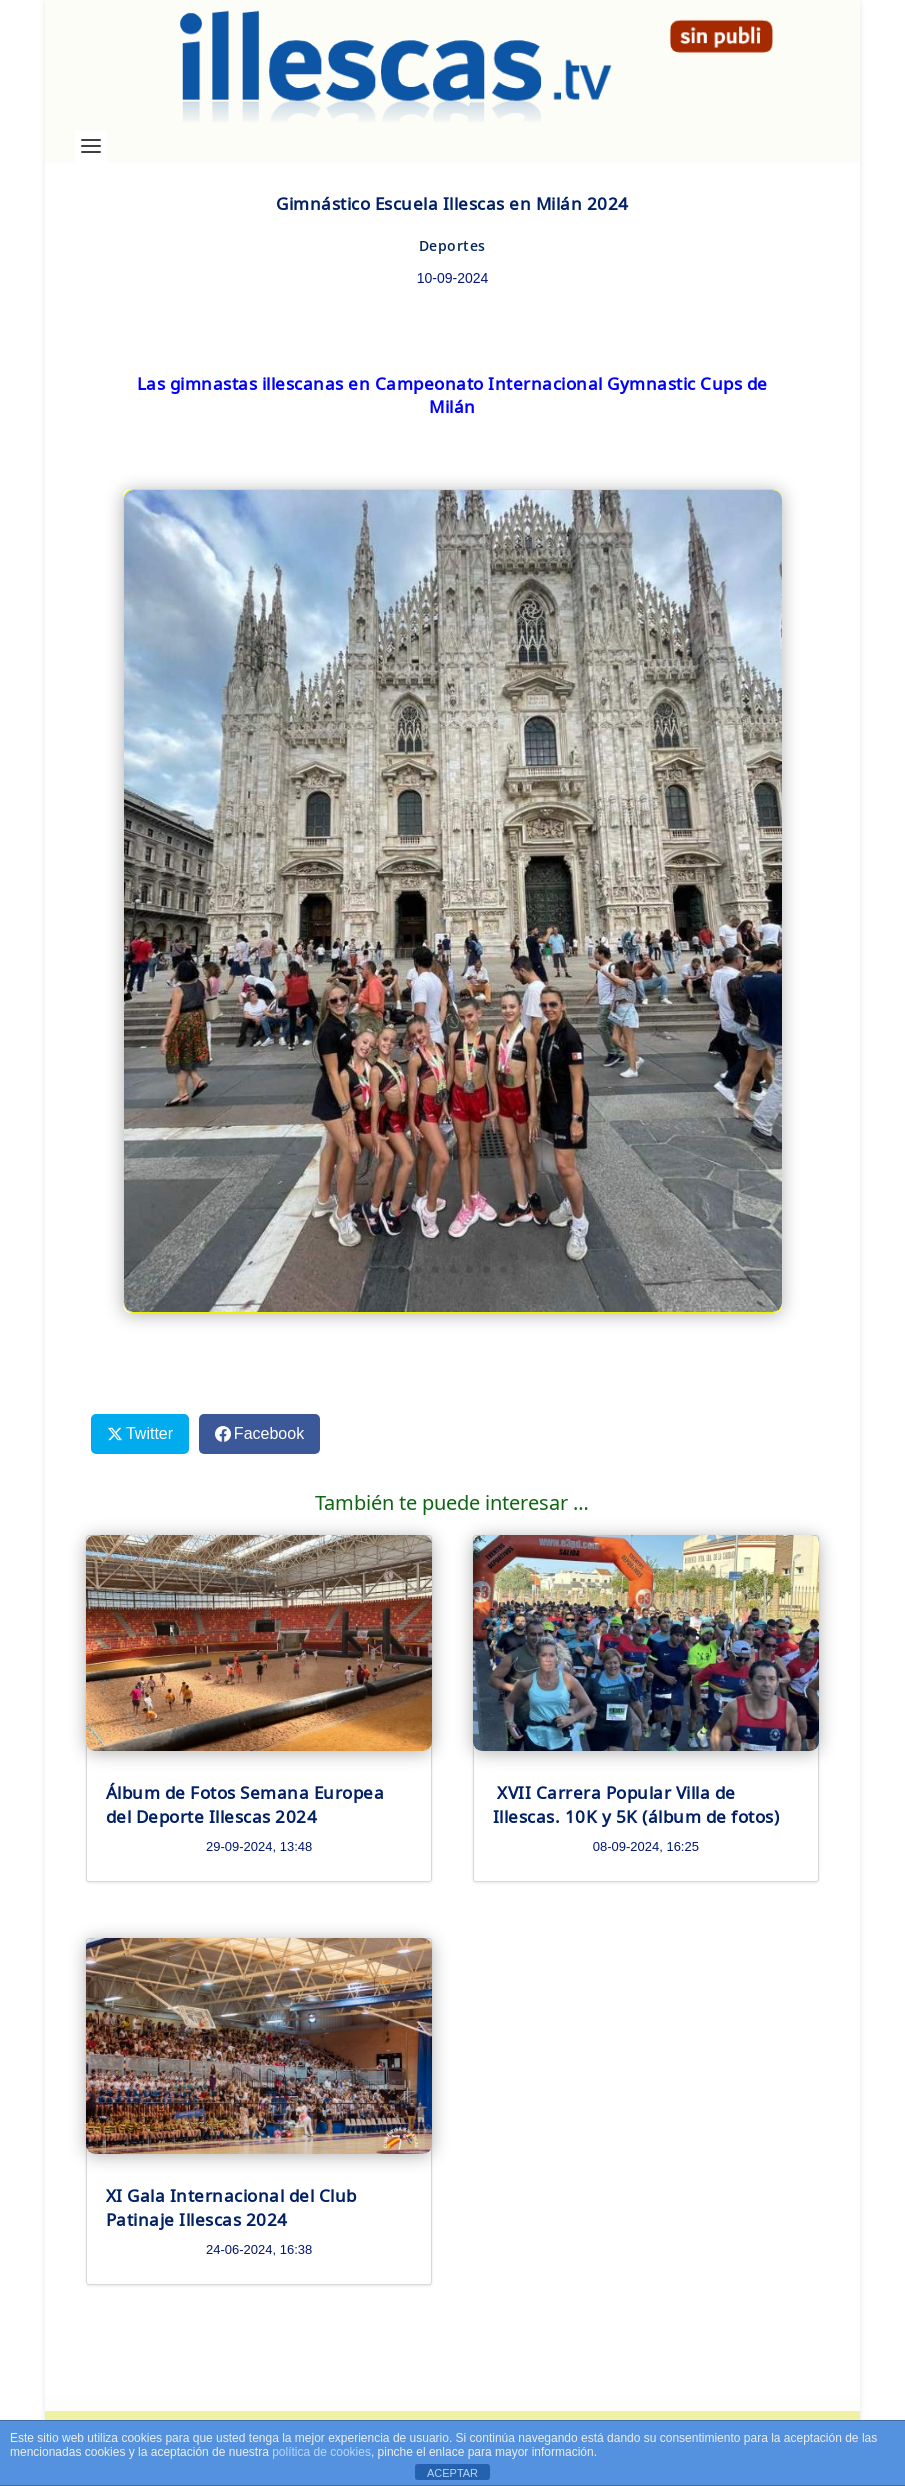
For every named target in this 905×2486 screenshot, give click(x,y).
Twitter (149, 1433)
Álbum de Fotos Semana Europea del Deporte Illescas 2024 (245, 1804)
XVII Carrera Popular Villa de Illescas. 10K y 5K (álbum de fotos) (636, 1804)
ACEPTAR (452, 2473)
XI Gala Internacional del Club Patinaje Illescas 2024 (231, 2207)
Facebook (269, 1433)
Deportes (452, 245)
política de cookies (321, 2452)
